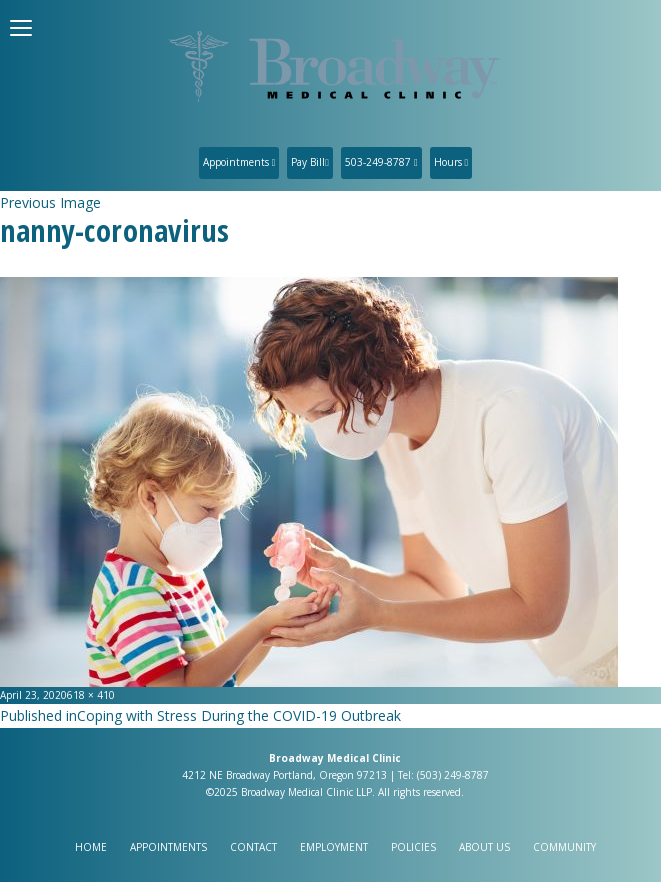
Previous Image (50, 202)
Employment (334, 847)
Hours (451, 162)
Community (564, 847)
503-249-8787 (381, 162)
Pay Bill (310, 162)
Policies (413, 847)
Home (91, 847)
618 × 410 (91, 695)
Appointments (239, 162)
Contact (253, 847)
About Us (484, 847)
